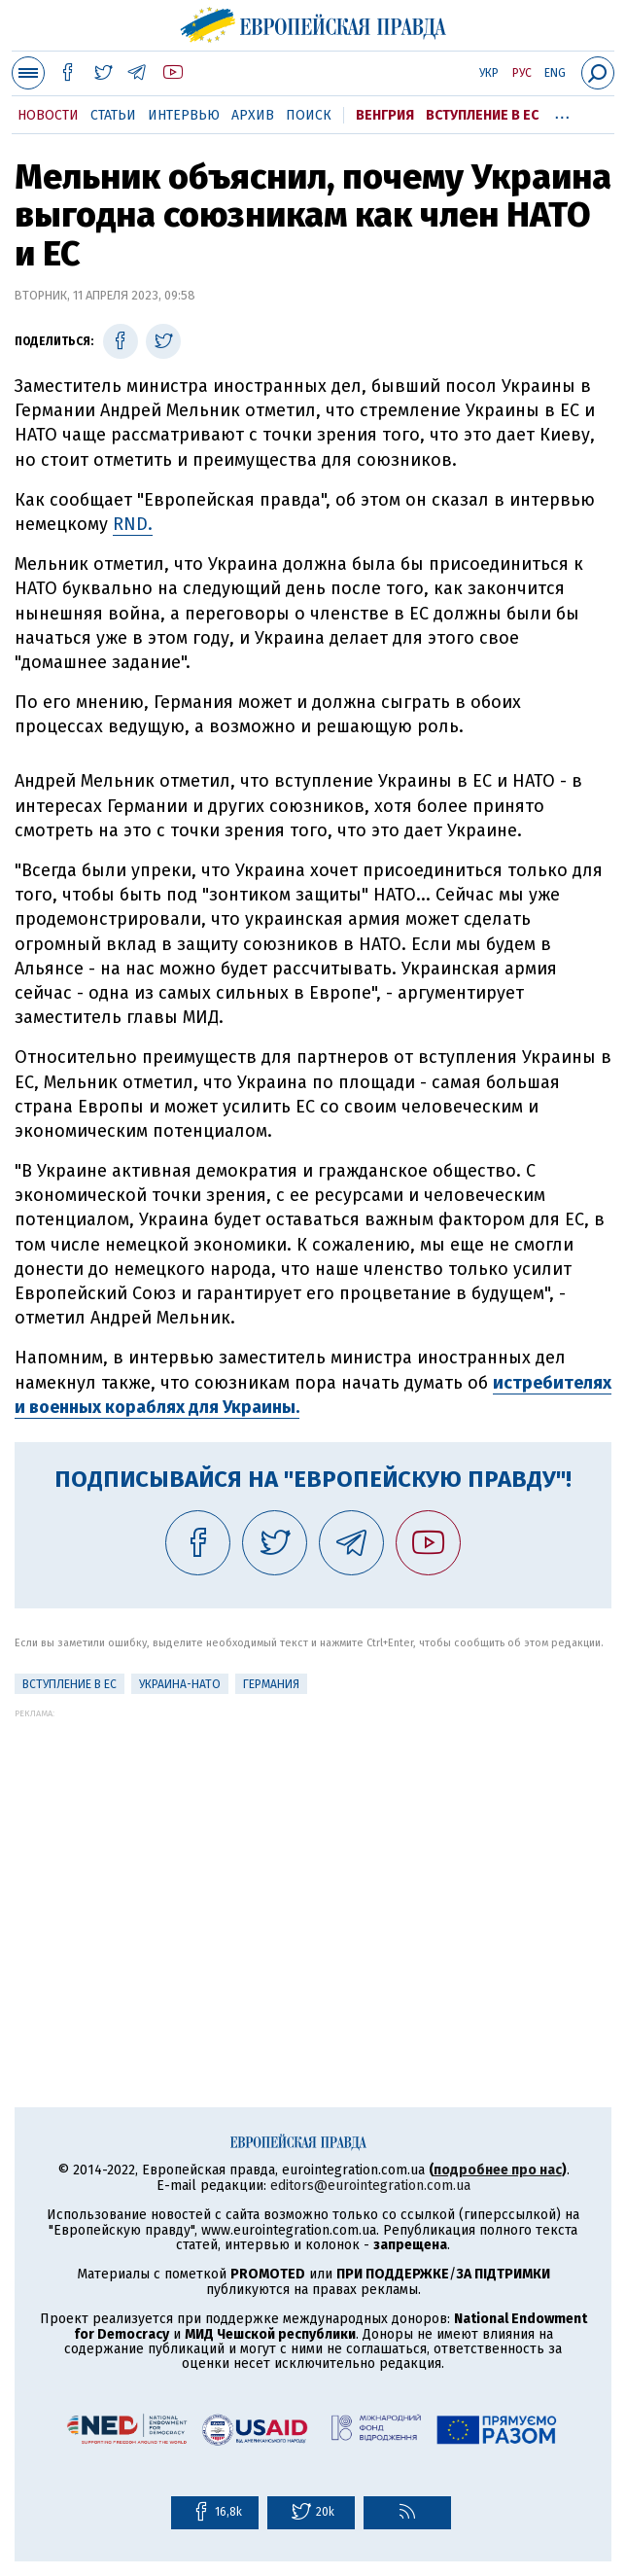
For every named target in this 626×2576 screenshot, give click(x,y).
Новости (48, 115)
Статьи (113, 115)
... (562, 112)
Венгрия (385, 115)
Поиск (308, 115)
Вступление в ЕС (482, 115)
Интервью (184, 115)
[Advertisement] (313, 1854)
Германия (271, 1684)
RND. (133, 524)
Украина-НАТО (180, 1684)
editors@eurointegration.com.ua (370, 2185)
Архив (252, 115)
